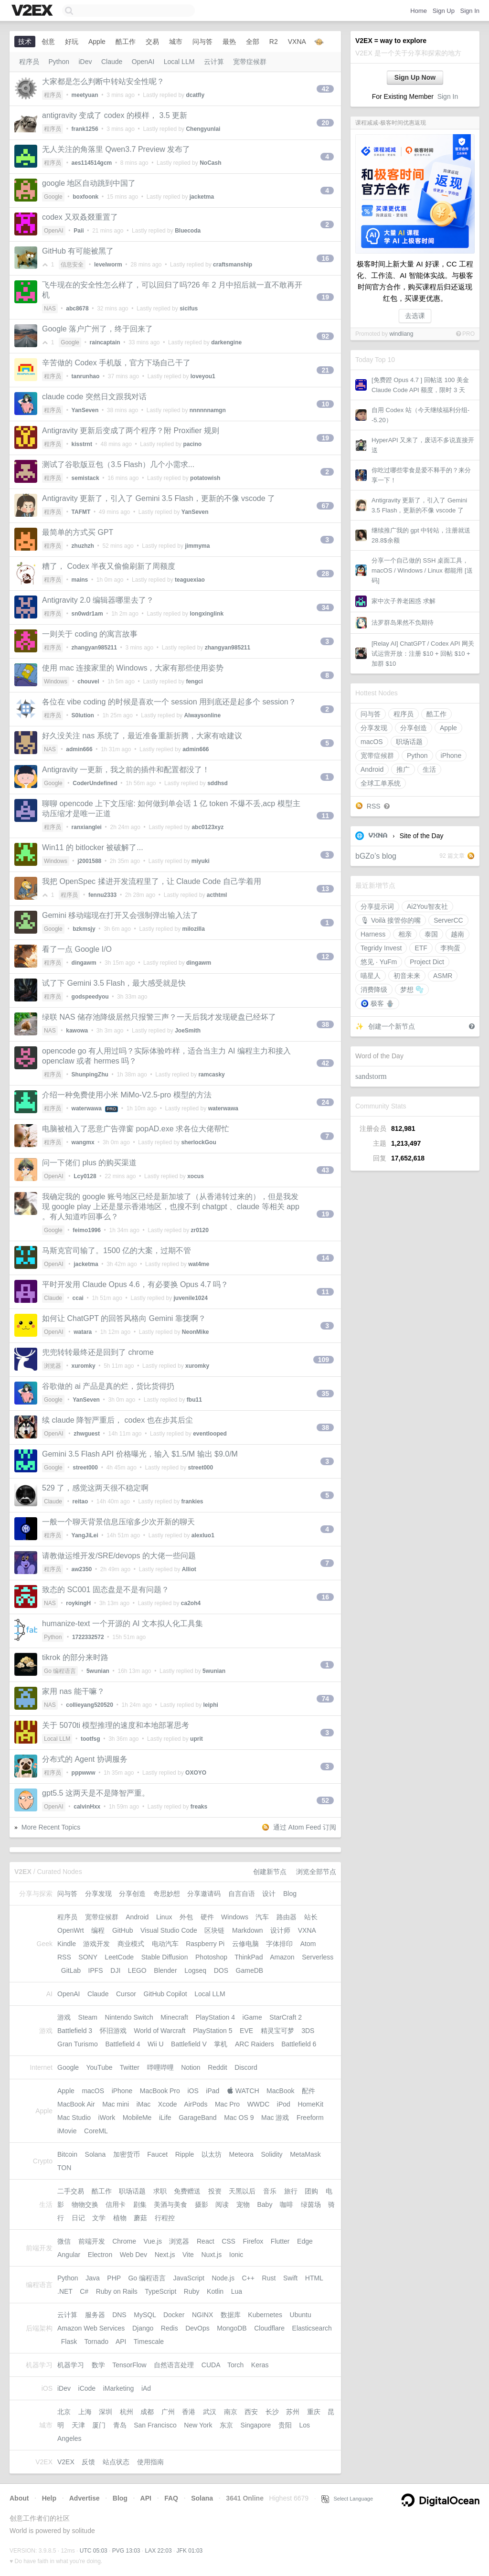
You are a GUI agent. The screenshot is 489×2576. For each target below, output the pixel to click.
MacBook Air (76, 2104)
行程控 (165, 2218)
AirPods (195, 2104)
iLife (165, 2117)
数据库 (231, 2315)
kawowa (77, 1030)
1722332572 (88, 1637)
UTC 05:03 (93, 2550)
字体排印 (279, 1944)
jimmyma (197, 546)
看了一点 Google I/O (77, 949)
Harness (373, 934)
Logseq (195, 1970)
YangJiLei (85, 1535)
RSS (374, 806)
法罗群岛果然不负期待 (403, 622)
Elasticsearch (312, 2328)
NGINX (202, 2315)
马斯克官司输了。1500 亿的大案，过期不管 (116, 1250)
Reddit (217, 2067)
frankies (192, 1501)
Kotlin (215, 2291)
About (19, 2498)
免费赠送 (187, 2191)
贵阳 (285, 2425)
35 (325, 1393)
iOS (192, 2091)
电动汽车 (165, 1944)
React (205, 2241)
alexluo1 (202, 1535)
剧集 (140, 2204)
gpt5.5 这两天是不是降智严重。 (95, 1793)
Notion (190, 2067)
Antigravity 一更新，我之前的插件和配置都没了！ (126, 770)
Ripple (184, 2154)
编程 (98, 1930)
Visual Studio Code (168, 1930)
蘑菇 (140, 2218)
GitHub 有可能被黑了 (78, 251)
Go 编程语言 (60, 1671)
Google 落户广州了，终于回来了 (97, 329)
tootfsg (90, 1738)
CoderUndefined (95, 783)
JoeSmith (188, 1030)
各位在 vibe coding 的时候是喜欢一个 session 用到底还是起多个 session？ (169, 702)
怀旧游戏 (113, 2030)
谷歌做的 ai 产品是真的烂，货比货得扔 (108, 1386)
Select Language (347, 2498)
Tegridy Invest (381, 948)
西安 (251, 2412)
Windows (55, 681)
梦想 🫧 (412, 989)
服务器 (95, 2315)
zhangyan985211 (94, 647)
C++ (248, 2278)
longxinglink (206, 613)
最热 (229, 41)
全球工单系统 (381, 783)
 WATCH (243, 2091)
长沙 (272, 2412)
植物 (120, 2218)
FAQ (171, 2498)
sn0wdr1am (87, 613)
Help (49, 2498)
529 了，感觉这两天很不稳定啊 (95, 1488)
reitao (80, 1501)
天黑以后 (242, 2191)
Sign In (469, 10)
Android (372, 769)
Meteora (241, 2154)
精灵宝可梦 (277, 2030)
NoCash (210, 163)
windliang (401, 333)
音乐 (269, 2191)
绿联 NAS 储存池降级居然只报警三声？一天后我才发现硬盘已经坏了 (159, 1017)
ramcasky (211, 1074)
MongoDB (231, 2328)
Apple (448, 728)
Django (142, 2328)
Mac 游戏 (275, 2117)
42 (325, 89)
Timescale (149, 2341)
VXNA (378, 835)
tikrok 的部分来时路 (75, 1657)
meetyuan (85, 95)
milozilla (193, 929)
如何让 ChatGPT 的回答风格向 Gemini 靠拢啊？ (124, 1318)
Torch (235, 2365)
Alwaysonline (202, 715)
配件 (308, 2091)
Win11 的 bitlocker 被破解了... (92, 847)
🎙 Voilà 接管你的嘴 (391, 920)
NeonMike (195, 1332)
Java (92, 2278)
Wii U (155, 2044)
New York (198, 2425)
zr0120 (199, 1230)
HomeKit (310, 2104)
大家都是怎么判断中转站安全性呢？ (103, 81)
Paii (79, 230)
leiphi (210, 1705)
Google (53, 196)
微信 (64, 2241)
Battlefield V (189, 2044)
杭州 (126, 2412)
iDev (85, 61)
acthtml (217, 895)
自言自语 (241, 1893)
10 (325, 404)
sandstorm (371, 1076)
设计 (269, 1893)
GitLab (71, 1970)
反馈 (88, 2462)
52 (325, 1800)
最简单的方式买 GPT (77, 532)
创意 (48, 41)
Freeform (310, 2117)
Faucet (157, 2154)
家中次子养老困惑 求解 (404, 601)
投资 (215, 2191)
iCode (87, 2388)
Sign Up (444, 10)
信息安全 (72, 264)
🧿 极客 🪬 (377, 1003)
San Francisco (155, 2425)
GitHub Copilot (165, 1994)
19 (325, 297)
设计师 (280, 1930)
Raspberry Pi (205, 1944)
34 (325, 607)
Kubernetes (265, 2315)
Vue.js (152, 2241)
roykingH (78, 1603)
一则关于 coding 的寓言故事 (90, 634)
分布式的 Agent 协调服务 (85, 1759)
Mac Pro (227, 2104)
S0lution (83, 715)
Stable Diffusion (164, 1957)
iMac (144, 2104)
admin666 (79, 749)
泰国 (431, 934)
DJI (115, 1970)
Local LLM (179, 61)
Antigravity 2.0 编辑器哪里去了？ (98, 600)
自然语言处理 (174, 2365)
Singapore (256, 2425)
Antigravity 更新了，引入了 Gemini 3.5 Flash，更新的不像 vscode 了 (158, 498)
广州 (168, 2412)
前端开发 (91, 2241)
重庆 (313, 2412)
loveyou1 (203, 376)
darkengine (226, 342)
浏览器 (52, 1366)
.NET (65, 2291)
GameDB (250, 1970)
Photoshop (211, 1957)
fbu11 (194, 1399)
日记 (78, 2218)
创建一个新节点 (391, 1026)
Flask (69, 2341)
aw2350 (82, 1569)
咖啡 (286, 2204)
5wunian (97, 1671)
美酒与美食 (170, 2204)
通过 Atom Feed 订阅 (304, 1827)
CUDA (211, 2365)
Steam (87, 2017)
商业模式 (130, 1944)
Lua (236, 2291)
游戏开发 (96, 1944)
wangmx (83, 1142)
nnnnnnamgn (208, 410)
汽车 (262, 1917)
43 (325, 1170)
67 (325, 506)
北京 (64, 2412)
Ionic (236, 2254)
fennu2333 (102, 895)
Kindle (66, 1944)
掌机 (220, 2044)
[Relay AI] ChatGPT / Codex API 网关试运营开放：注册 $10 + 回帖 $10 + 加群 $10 (423, 653)
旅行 (291, 2191)
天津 (78, 2425)
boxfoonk (85, 196)
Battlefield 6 (298, 2044)
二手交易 (70, 2191)
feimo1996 (87, 1230)
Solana (95, 2154)
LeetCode (119, 1957)
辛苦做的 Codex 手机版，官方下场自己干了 (116, 363)
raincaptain (105, 342)
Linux (164, 1917)
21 (325, 370)
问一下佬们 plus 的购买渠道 (89, 1163)
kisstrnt (82, 444)
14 (325, 1258)
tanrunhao (86, 376)
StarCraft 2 (285, 2017)
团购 (311, 2191)
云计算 (214, 61)
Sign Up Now (415, 77)
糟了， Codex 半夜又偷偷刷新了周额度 (108, 566)
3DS (307, 2030)
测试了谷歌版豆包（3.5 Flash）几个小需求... (118, 464)
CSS (228, 2241)
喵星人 (371, 975)
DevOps (197, 2328)
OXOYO (195, 1772)
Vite (188, 2254)
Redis (169, 2328)
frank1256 (85, 129)
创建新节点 (270, 1871)
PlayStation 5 (213, 2030)
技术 (25, 41)
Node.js (223, 2278)
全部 (252, 41)
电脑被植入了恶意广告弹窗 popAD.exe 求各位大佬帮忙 (135, 1129)
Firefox (253, 2241)
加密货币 (126, 2154)
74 (325, 1699)
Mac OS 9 (239, 2117)
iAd (146, 2388)
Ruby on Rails (117, 2291)
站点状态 (116, 2462)
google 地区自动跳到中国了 (89, 183)
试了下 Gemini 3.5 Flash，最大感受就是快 (114, 983)
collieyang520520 (89, 1705)
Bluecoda (188, 230)
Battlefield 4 (122, 2044)
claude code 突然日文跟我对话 (94, 397)
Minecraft (174, 2017)
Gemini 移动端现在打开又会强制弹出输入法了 (120, 915)
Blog (290, 1893)
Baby (265, 2204)
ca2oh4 (191, 1603)
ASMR (442, 975)
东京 (226, 2425)
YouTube (99, 2067)
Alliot (189, 1569)
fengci (194, 681)
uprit (196, 1738)
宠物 (243, 2204)
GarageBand (197, 2117)
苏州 (292, 2412)
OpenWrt (70, 1930)
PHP (114, 2278)
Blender (165, 1970)
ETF (421, 948)
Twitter (129, 2067)
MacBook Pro (160, 2091)
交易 (152, 41)
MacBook (280, 2091)
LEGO (137, 1970)
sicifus (189, 308)
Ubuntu (300, 2315)
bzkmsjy (84, 929)
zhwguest (87, 1433)
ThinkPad (248, 1957)
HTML (314, 2278)
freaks (199, 1806)
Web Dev (133, 2254)
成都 (147, 2412)
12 (325, 956)
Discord (245, 2067)
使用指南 (150, 2462)
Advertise (84, 2498)
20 (325, 123)
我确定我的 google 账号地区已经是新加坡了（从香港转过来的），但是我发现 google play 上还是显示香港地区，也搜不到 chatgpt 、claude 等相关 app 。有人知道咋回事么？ (170, 1206)
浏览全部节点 (316, 1871)
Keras (260, 2365)
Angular (68, 2254)
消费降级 (374, 989)
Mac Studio (74, 2117)
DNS (119, 2315)
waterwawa (87, 1108)
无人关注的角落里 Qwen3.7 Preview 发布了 (116, 149)
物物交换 (85, 2204)
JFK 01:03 (190, 2550)
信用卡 (116, 2204)
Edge (305, 2241)
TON (64, 2168)
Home (418, 10)
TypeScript (160, 2291)
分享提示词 (377, 906)
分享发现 (374, 728)
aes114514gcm (92, 163)
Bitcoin (67, 2154)
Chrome (124, 2241)
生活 (429, 769)
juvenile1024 (190, 1298)
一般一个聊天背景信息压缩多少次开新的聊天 (118, 1522)
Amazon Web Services (91, 2328)
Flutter (280, 2241)
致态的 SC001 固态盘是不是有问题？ (105, 1590)
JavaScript (188, 2278)
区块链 (214, 1930)
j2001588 (89, 861)
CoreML (95, 2131)
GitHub (122, 1930)
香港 (188, 2412)
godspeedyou (90, 996)
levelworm (108, 264)
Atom (308, 1944)
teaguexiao (190, 579)
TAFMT (81, 512)
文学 (99, 2218)
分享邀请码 (204, 1893)
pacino (192, 444)
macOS (372, 741)
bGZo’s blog (375, 856)
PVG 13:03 (126, 2550)
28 (325, 573)
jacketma (202, 196)
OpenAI (143, 61)
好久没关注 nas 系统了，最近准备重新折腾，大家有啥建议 (142, 736)
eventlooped (210, 1433)
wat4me (198, 1264)
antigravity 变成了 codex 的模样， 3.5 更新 (114, 115)
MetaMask (305, 2154)
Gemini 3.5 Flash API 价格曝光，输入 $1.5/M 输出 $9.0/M (140, 1454)
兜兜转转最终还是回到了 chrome (98, 1352)
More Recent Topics (50, 1827)
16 (325, 258)
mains (80, 579)
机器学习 (70, 2365)
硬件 (207, 1917)
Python (417, 755)
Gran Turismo (77, 2044)
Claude (111, 61)
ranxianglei (87, 827)
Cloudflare (269, 2328)
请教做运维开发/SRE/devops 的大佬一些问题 (119, 1556)
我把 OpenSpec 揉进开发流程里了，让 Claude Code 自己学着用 (151, 881)
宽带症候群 (377, 755)
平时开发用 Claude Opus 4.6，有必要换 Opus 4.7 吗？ (135, 1284)
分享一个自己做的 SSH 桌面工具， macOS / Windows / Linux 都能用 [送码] (422, 570)
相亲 (405, 934)
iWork (107, 2117)
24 (325, 1102)
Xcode (167, 2104)
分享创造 (413, 728)
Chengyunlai (203, 129)
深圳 (105, 2412)
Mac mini (115, 2104)
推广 (403, 769)
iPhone (451, 755)
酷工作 (436, 714)
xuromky (84, 1366)
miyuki (200, 861)
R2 (273, 41)
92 (325, 336)
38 (325, 1024)
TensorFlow (129, 2365)
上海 (85, 2412)
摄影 (201, 2204)
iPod (283, 2104)
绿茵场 (311, 2204)
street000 (85, 1467)
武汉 (209, 2412)
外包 (186, 1917)
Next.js (165, 2254)
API (121, 2341)
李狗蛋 (450, 948)
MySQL (145, 2315)
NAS (50, 308)
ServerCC (448, 920)
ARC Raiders (254, 2044)
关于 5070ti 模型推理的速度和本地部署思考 (115, 1725)
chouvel (88, 681)
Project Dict (427, 962)
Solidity (271, 2154)
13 (325, 889)
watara (83, 1332)
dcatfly (195, 95)
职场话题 (409, 741)
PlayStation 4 (215, 2017)
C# (84, 2291)
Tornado (97, 2341)
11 (325, 816)
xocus (195, 1176)
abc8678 (77, 308)
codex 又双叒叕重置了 (80, 217)
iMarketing (118, 2388)
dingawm (84, 962)
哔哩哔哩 (160, 2067)
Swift (290, 2278)
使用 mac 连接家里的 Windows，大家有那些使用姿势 (132, 668)
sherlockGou (198, 1142)
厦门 (99, 2425)
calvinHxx (87, 1806)
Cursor (126, 1994)
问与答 (371, 714)
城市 (175, 41)
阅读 (222, 2204)
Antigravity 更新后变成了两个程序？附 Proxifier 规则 (130, 430)
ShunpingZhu (90, 1074)
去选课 (415, 315)
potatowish (205, 478)
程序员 (403, 714)
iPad (212, 2091)
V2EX (65, 2462)
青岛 (120, 2425)
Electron (100, 2254)
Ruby (192, 2291)
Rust (269, 2278)
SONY (87, 1957)
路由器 (286, 1917)
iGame (252, 2017)
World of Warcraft (159, 2030)
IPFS (95, 1970)
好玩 (71, 41)
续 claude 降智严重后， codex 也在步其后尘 (117, 1420)
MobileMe (137, 2117)
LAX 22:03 (158, 2550)
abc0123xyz (207, 827)
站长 (311, 1917)
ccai (78, 1298)
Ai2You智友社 (427, 906)
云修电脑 (245, 1944)
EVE (246, 2030)
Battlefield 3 (74, 2030)
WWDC (258, 2104)
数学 (98, 2365)
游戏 (64, 2017)
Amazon (282, 1957)
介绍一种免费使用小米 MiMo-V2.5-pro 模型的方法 (127, 1095)
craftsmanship (232, 264)
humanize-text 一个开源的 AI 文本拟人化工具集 (122, 1623)
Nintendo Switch (129, 2017)
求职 (160, 2191)
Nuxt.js (211, 2254)
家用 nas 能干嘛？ (73, 1691)
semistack (85, 478)
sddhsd (217, 783)
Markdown (247, 1930)
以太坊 (212, 2154)
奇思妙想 (166, 1893)
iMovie (66, 2131)
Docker (173, 2315)
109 (323, 1359)
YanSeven (85, 410)
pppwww (84, 1772)
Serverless (317, 1957)
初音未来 (406, 975)
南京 (230, 2412)
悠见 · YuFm (379, 962)
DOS (221, 1970)
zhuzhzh (83, 546)
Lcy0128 (85, 1176)
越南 (457, 934)
